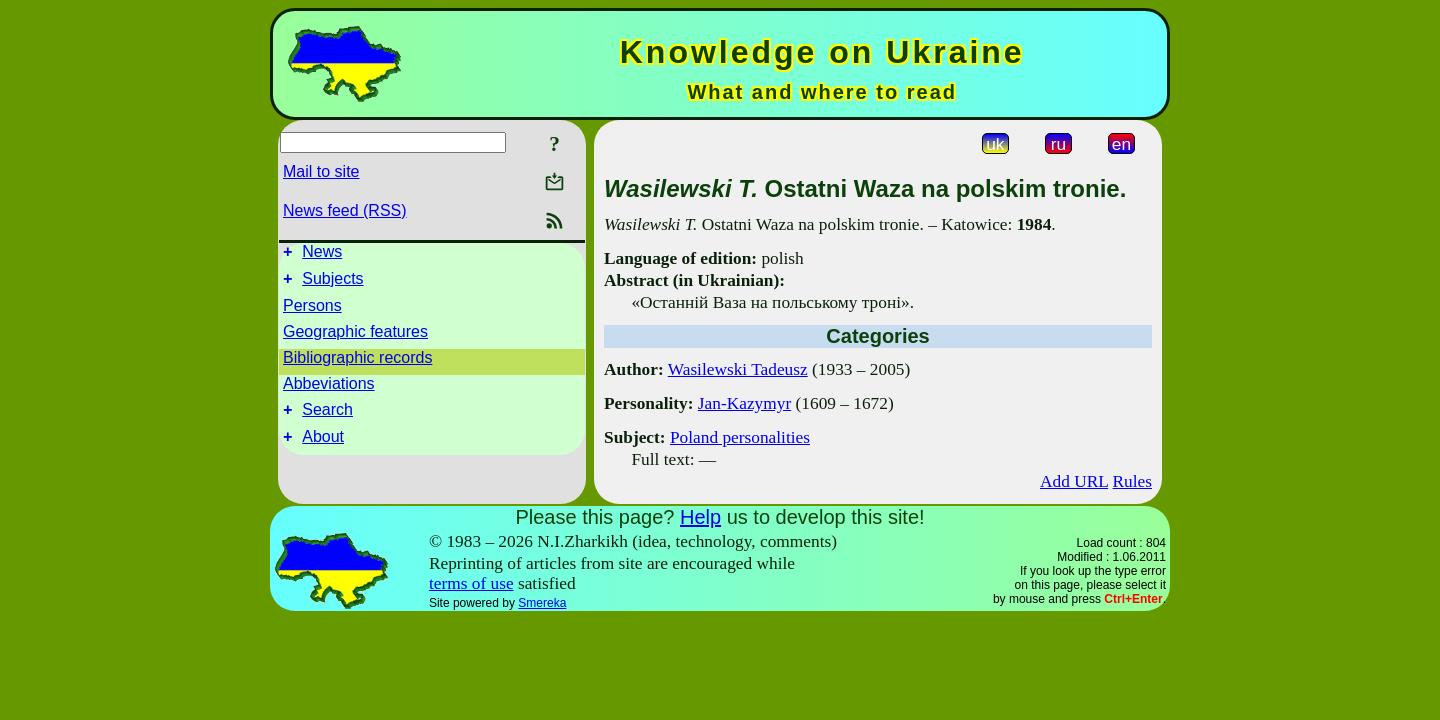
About (323, 448)
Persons (312, 311)
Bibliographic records (357, 363)
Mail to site (321, 171)
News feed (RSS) (345, 210)
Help (700, 517)
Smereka (542, 603)
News (322, 254)
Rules (1132, 481)
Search (327, 418)
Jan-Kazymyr (744, 403)
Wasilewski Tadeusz (738, 369)
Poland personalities (740, 437)
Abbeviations (329, 389)
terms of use (471, 583)
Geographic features (355, 337)
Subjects (332, 284)
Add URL (1074, 481)
